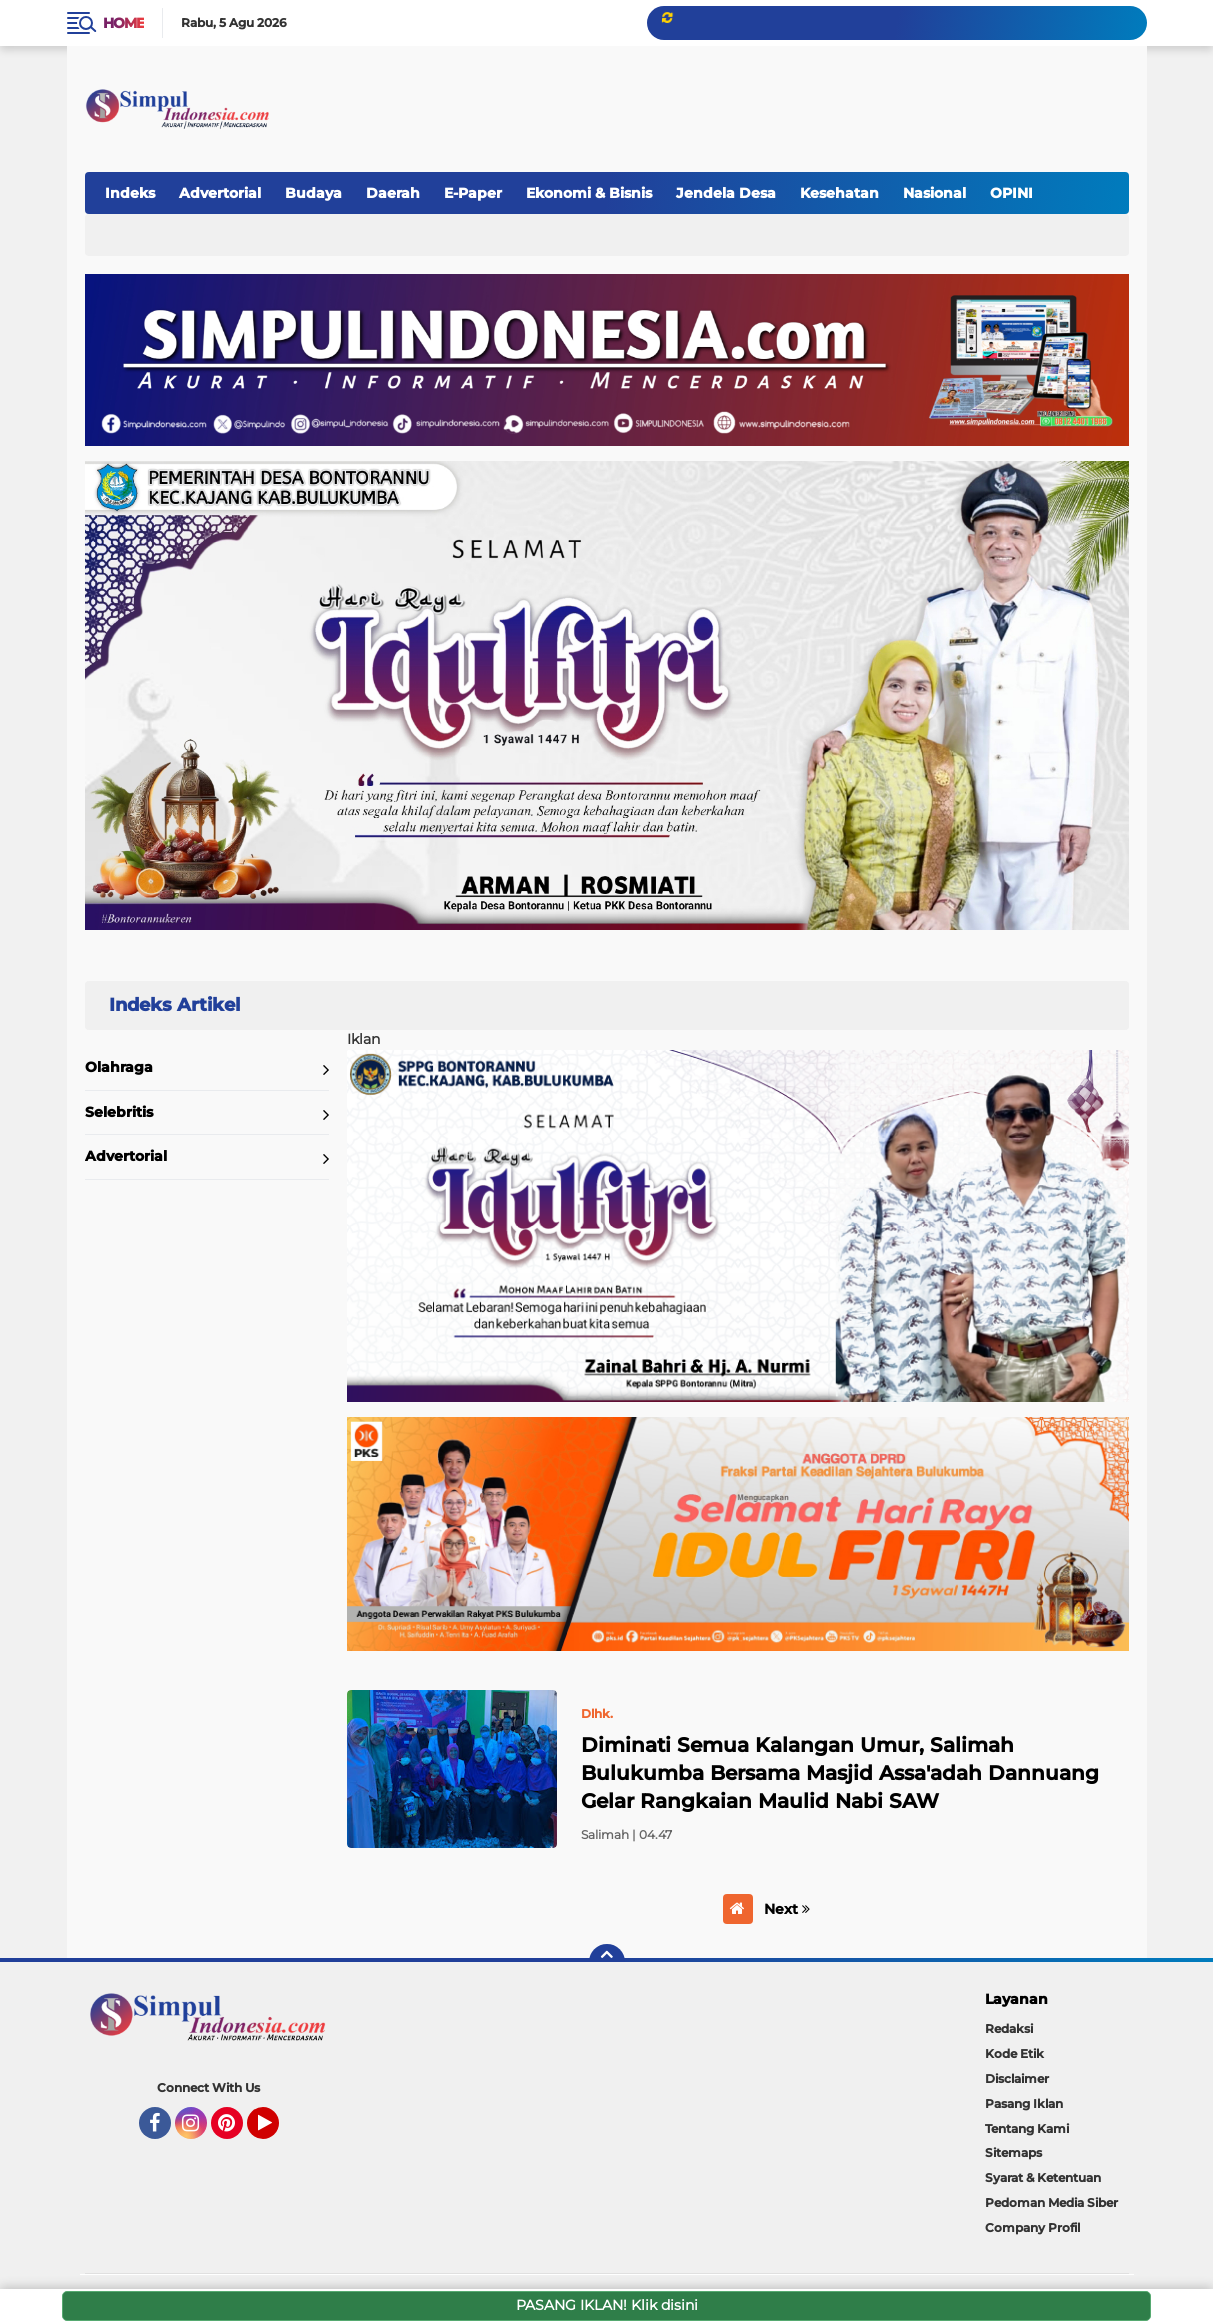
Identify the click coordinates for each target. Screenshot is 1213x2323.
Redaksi (1009, 2028)
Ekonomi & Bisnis (589, 193)
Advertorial (220, 193)
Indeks (130, 193)
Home (123, 23)
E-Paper (473, 193)
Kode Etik (1014, 2053)
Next (787, 1909)
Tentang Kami (1027, 2128)
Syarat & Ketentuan (1043, 2177)
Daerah (393, 193)
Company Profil (1032, 2227)
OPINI (1011, 193)
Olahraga (119, 1067)
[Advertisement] (761, 99)
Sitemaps (1013, 2152)
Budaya (313, 193)
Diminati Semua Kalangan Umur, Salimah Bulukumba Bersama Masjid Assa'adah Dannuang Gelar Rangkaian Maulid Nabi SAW (840, 1773)
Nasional (934, 193)
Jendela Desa (726, 193)
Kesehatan (839, 193)
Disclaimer (1017, 2078)
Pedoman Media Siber (1051, 2202)
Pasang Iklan (1024, 2103)
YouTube (277, 2132)
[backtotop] (607, 1962)
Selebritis (119, 1112)
